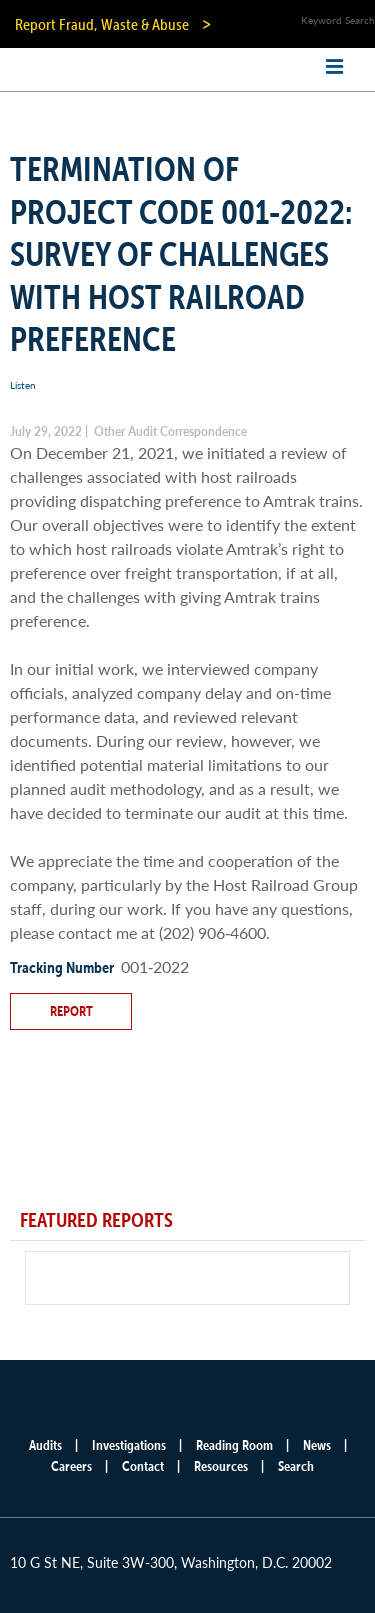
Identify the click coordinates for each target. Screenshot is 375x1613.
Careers (71, 1466)
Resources (221, 1466)
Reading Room (234, 1445)
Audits (45, 1445)
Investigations (129, 1445)
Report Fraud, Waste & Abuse (102, 24)
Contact (143, 1466)
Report (71, 1011)
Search (296, 1466)
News (317, 1445)
